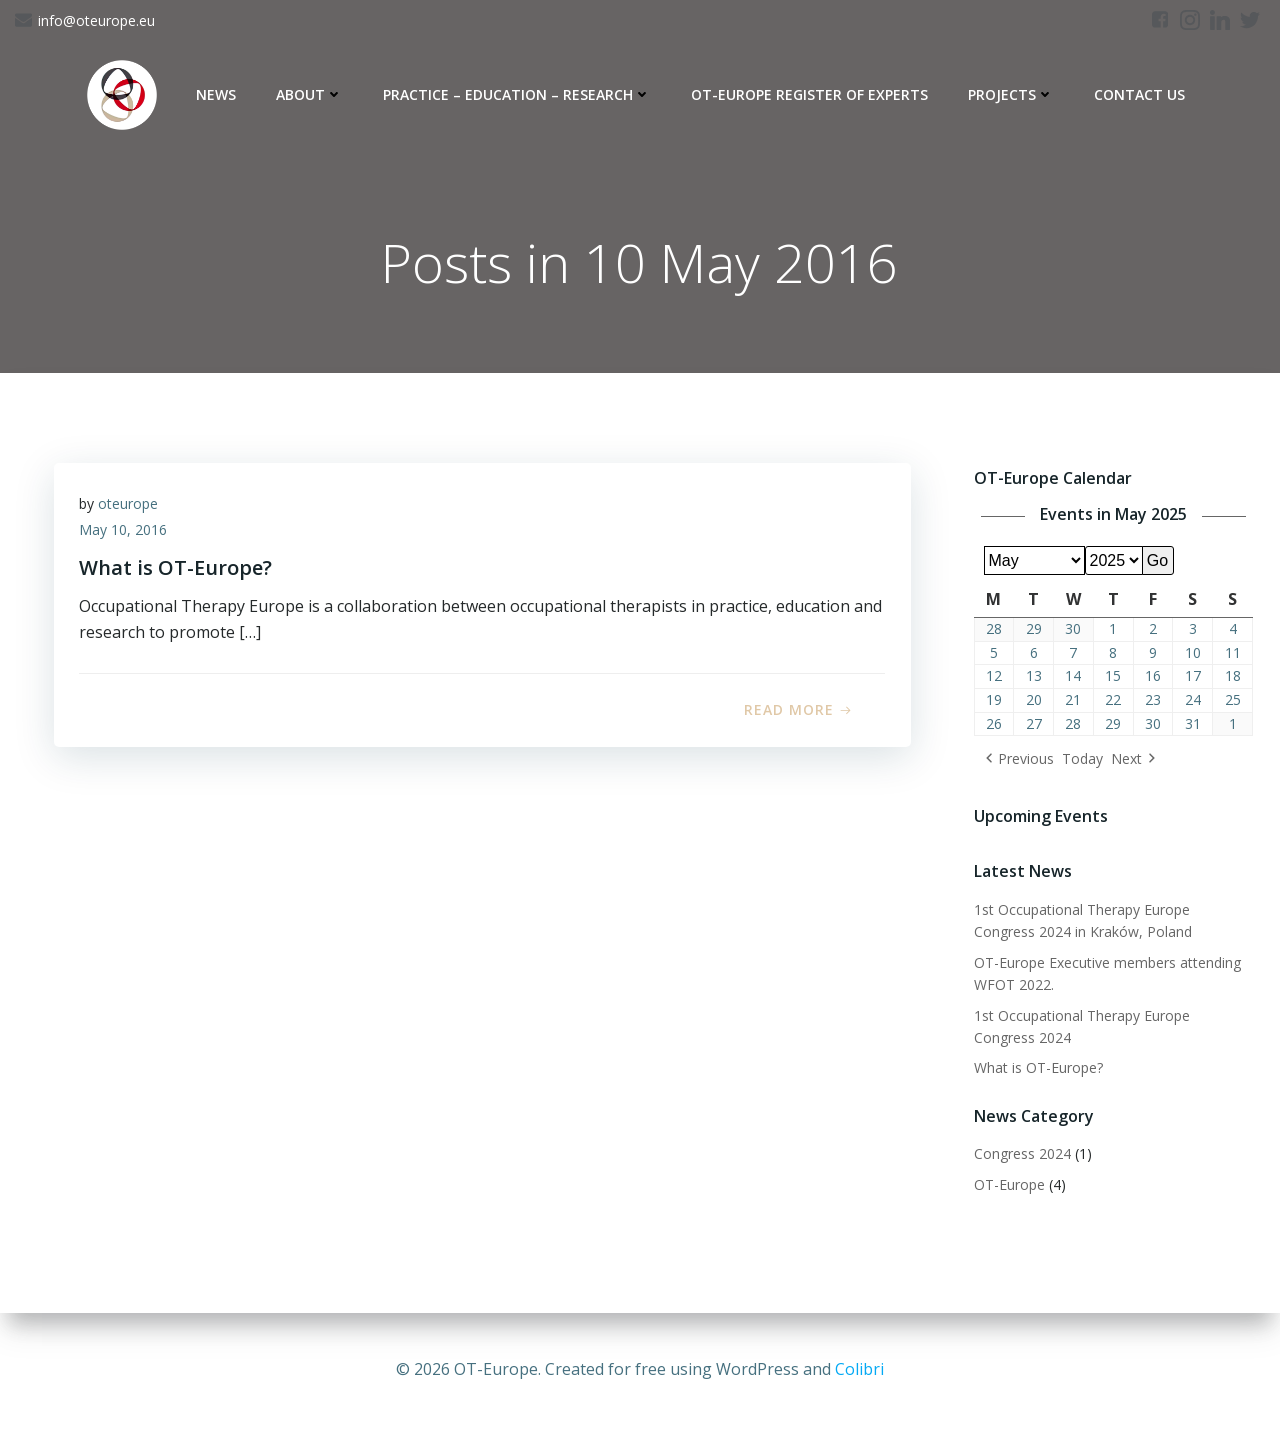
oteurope (133, 510)
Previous (1023, 760)
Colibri (859, 1369)
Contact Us (1139, 95)
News (216, 95)
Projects (1011, 95)
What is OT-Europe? (1035, 1069)
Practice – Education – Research (517, 95)
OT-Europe (1006, 1185)
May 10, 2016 (128, 536)
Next (1123, 760)
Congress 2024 (1019, 1155)
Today (1079, 760)
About (309, 95)
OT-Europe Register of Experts (809, 95)
